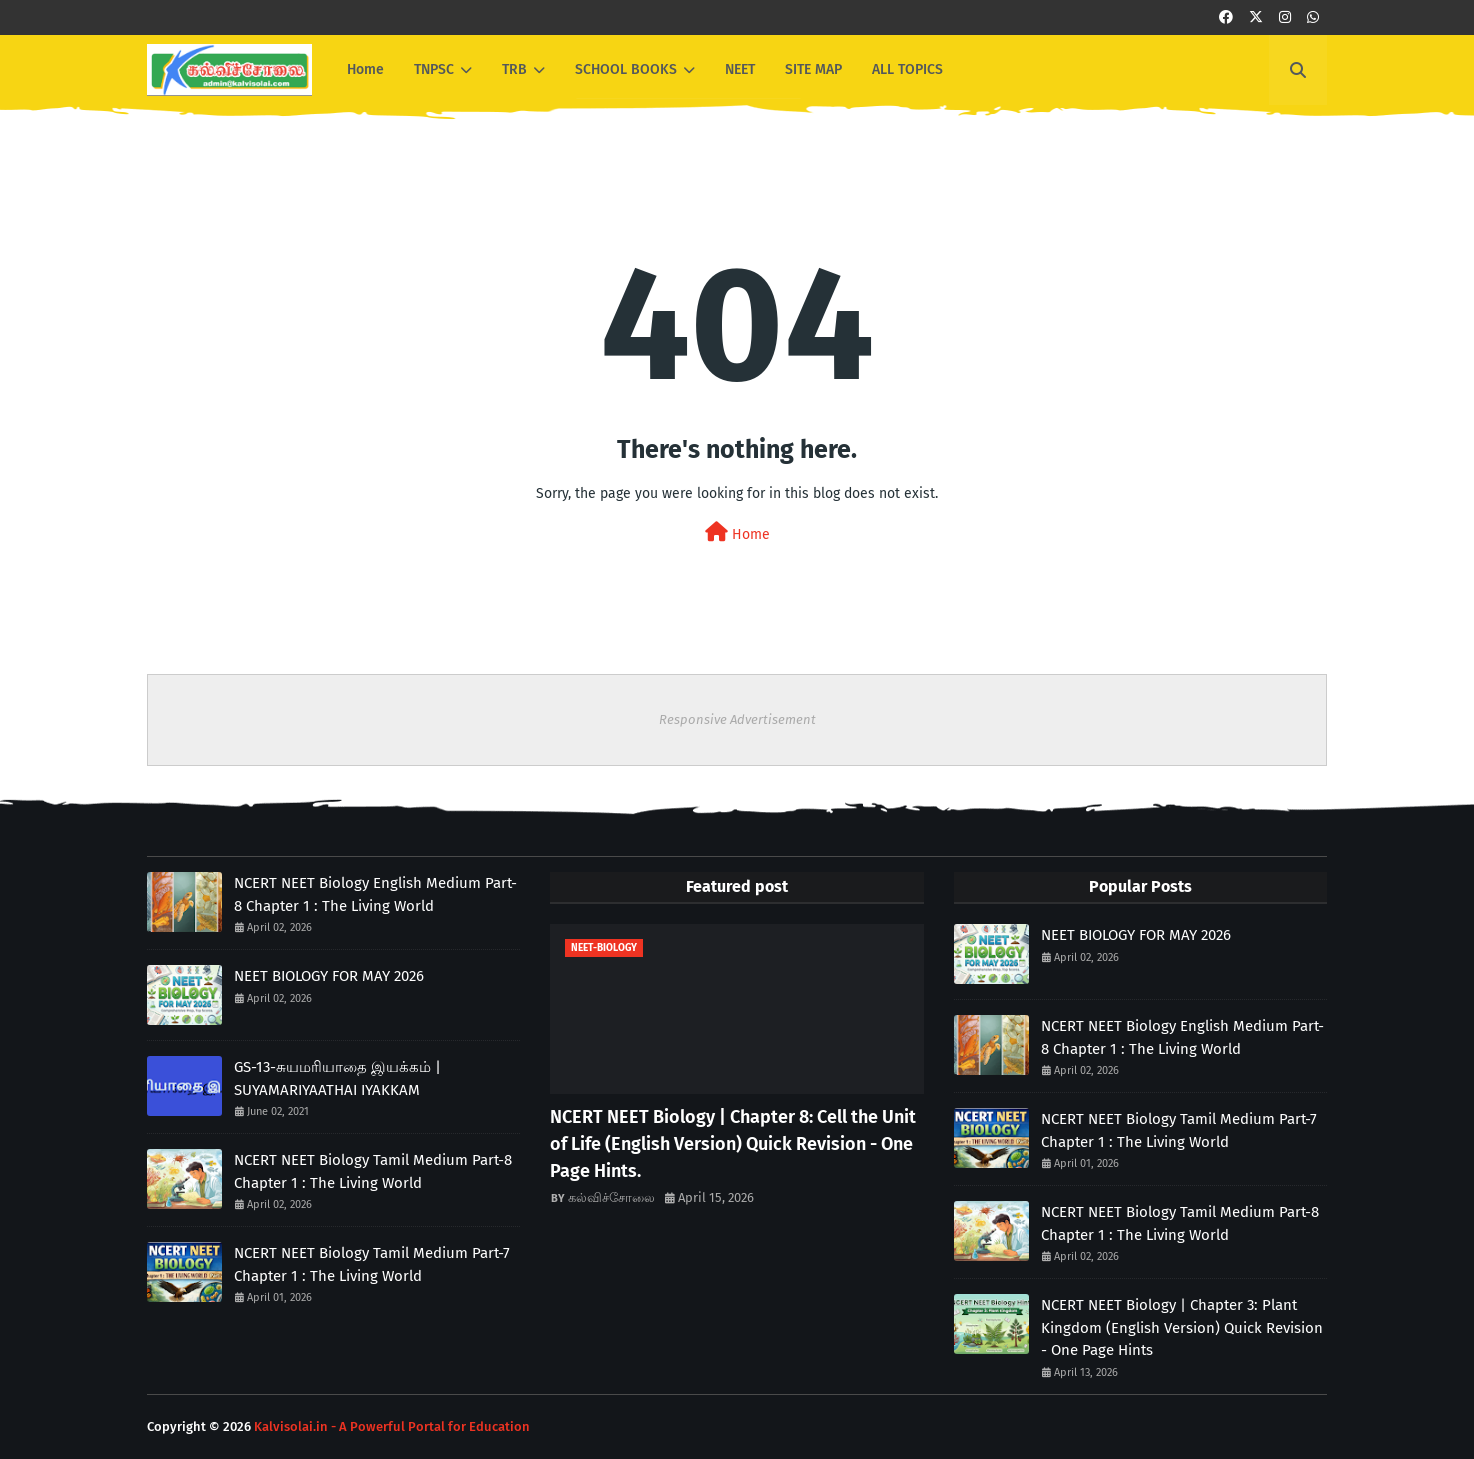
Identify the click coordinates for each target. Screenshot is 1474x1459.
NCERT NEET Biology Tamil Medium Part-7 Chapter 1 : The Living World (372, 1264)
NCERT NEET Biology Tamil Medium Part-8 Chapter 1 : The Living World (373, 1171)
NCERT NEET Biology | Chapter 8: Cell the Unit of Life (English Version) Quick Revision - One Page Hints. (733, 1144)
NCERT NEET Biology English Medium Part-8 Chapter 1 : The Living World (375, 894)
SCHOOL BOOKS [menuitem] (626, 69)
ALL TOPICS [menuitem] (907, 69)
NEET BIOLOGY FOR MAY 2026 (329, 976)
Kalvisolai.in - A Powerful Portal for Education (392, 1426)
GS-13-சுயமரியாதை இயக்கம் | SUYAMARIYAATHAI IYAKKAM (337, 1078)
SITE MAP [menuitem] (813, 69)
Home (737, 532)
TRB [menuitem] (514, 69)
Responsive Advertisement (737, 719)
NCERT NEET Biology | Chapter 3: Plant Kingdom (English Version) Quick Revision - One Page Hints (1182, 1327)
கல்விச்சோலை (611, 1197)
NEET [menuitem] (740, 69)
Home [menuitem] (365, 69)
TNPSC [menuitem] (434, 69)
